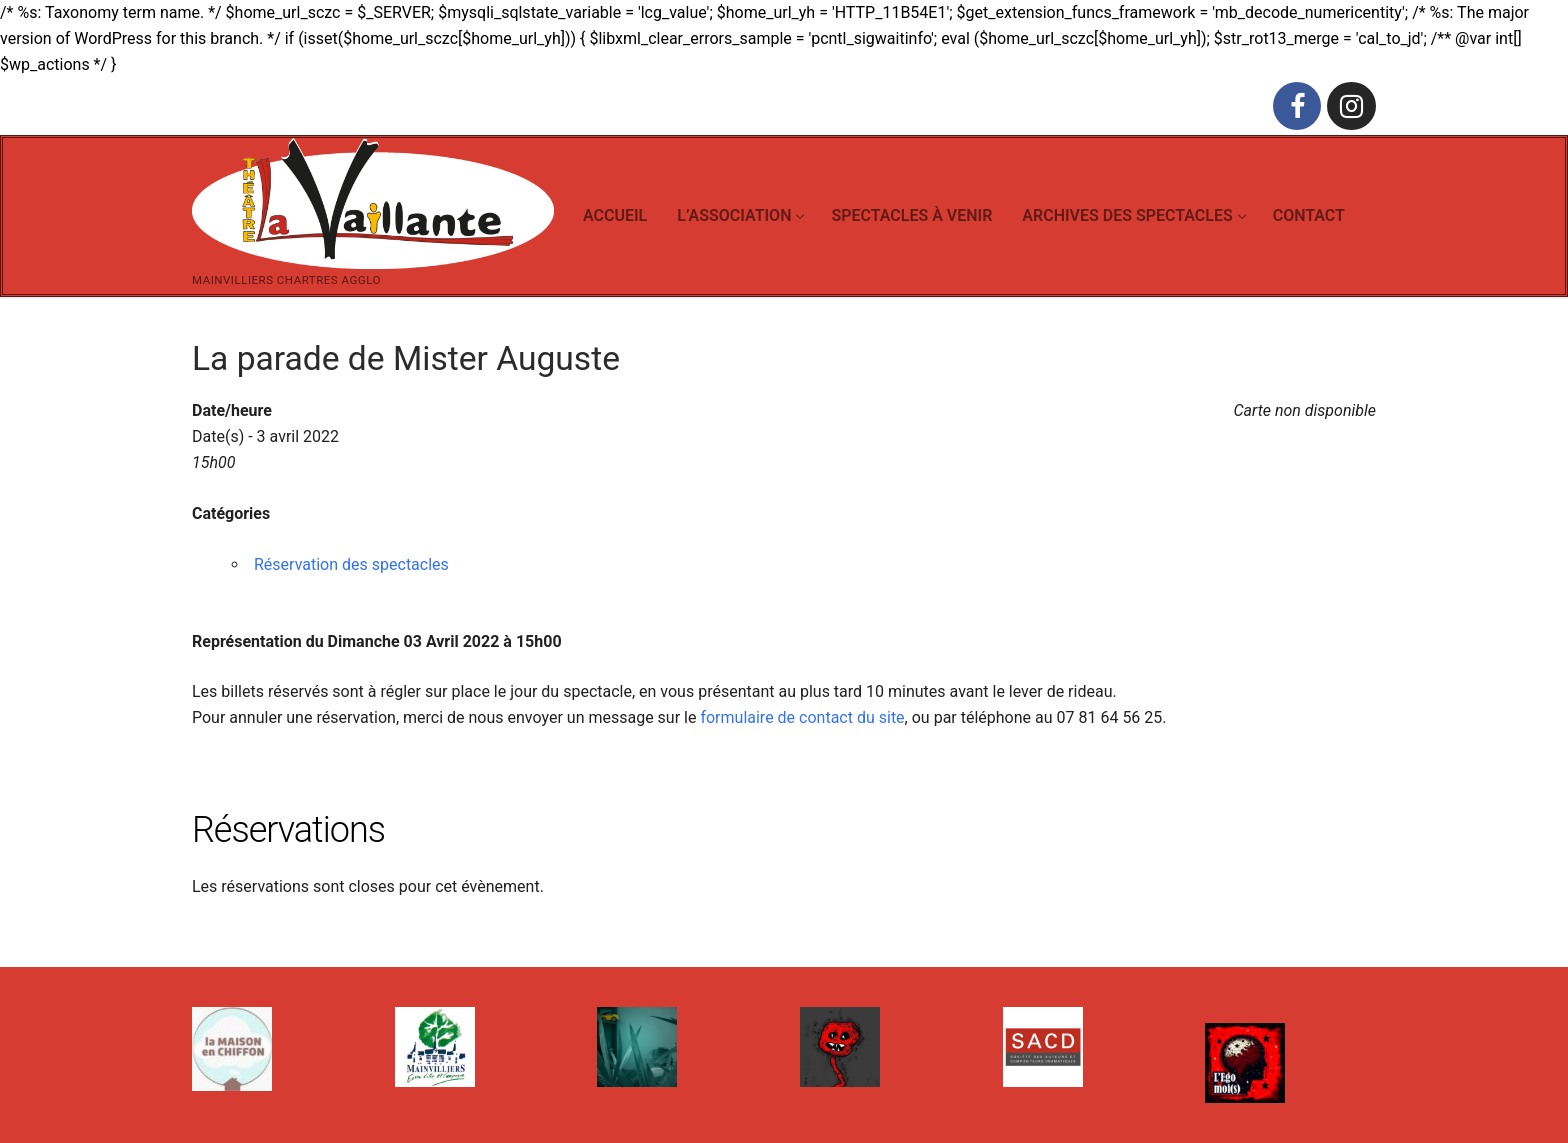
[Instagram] (1351, 106)
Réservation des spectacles (351, 564)
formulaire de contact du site (802, 717)
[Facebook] (1297, 106)
